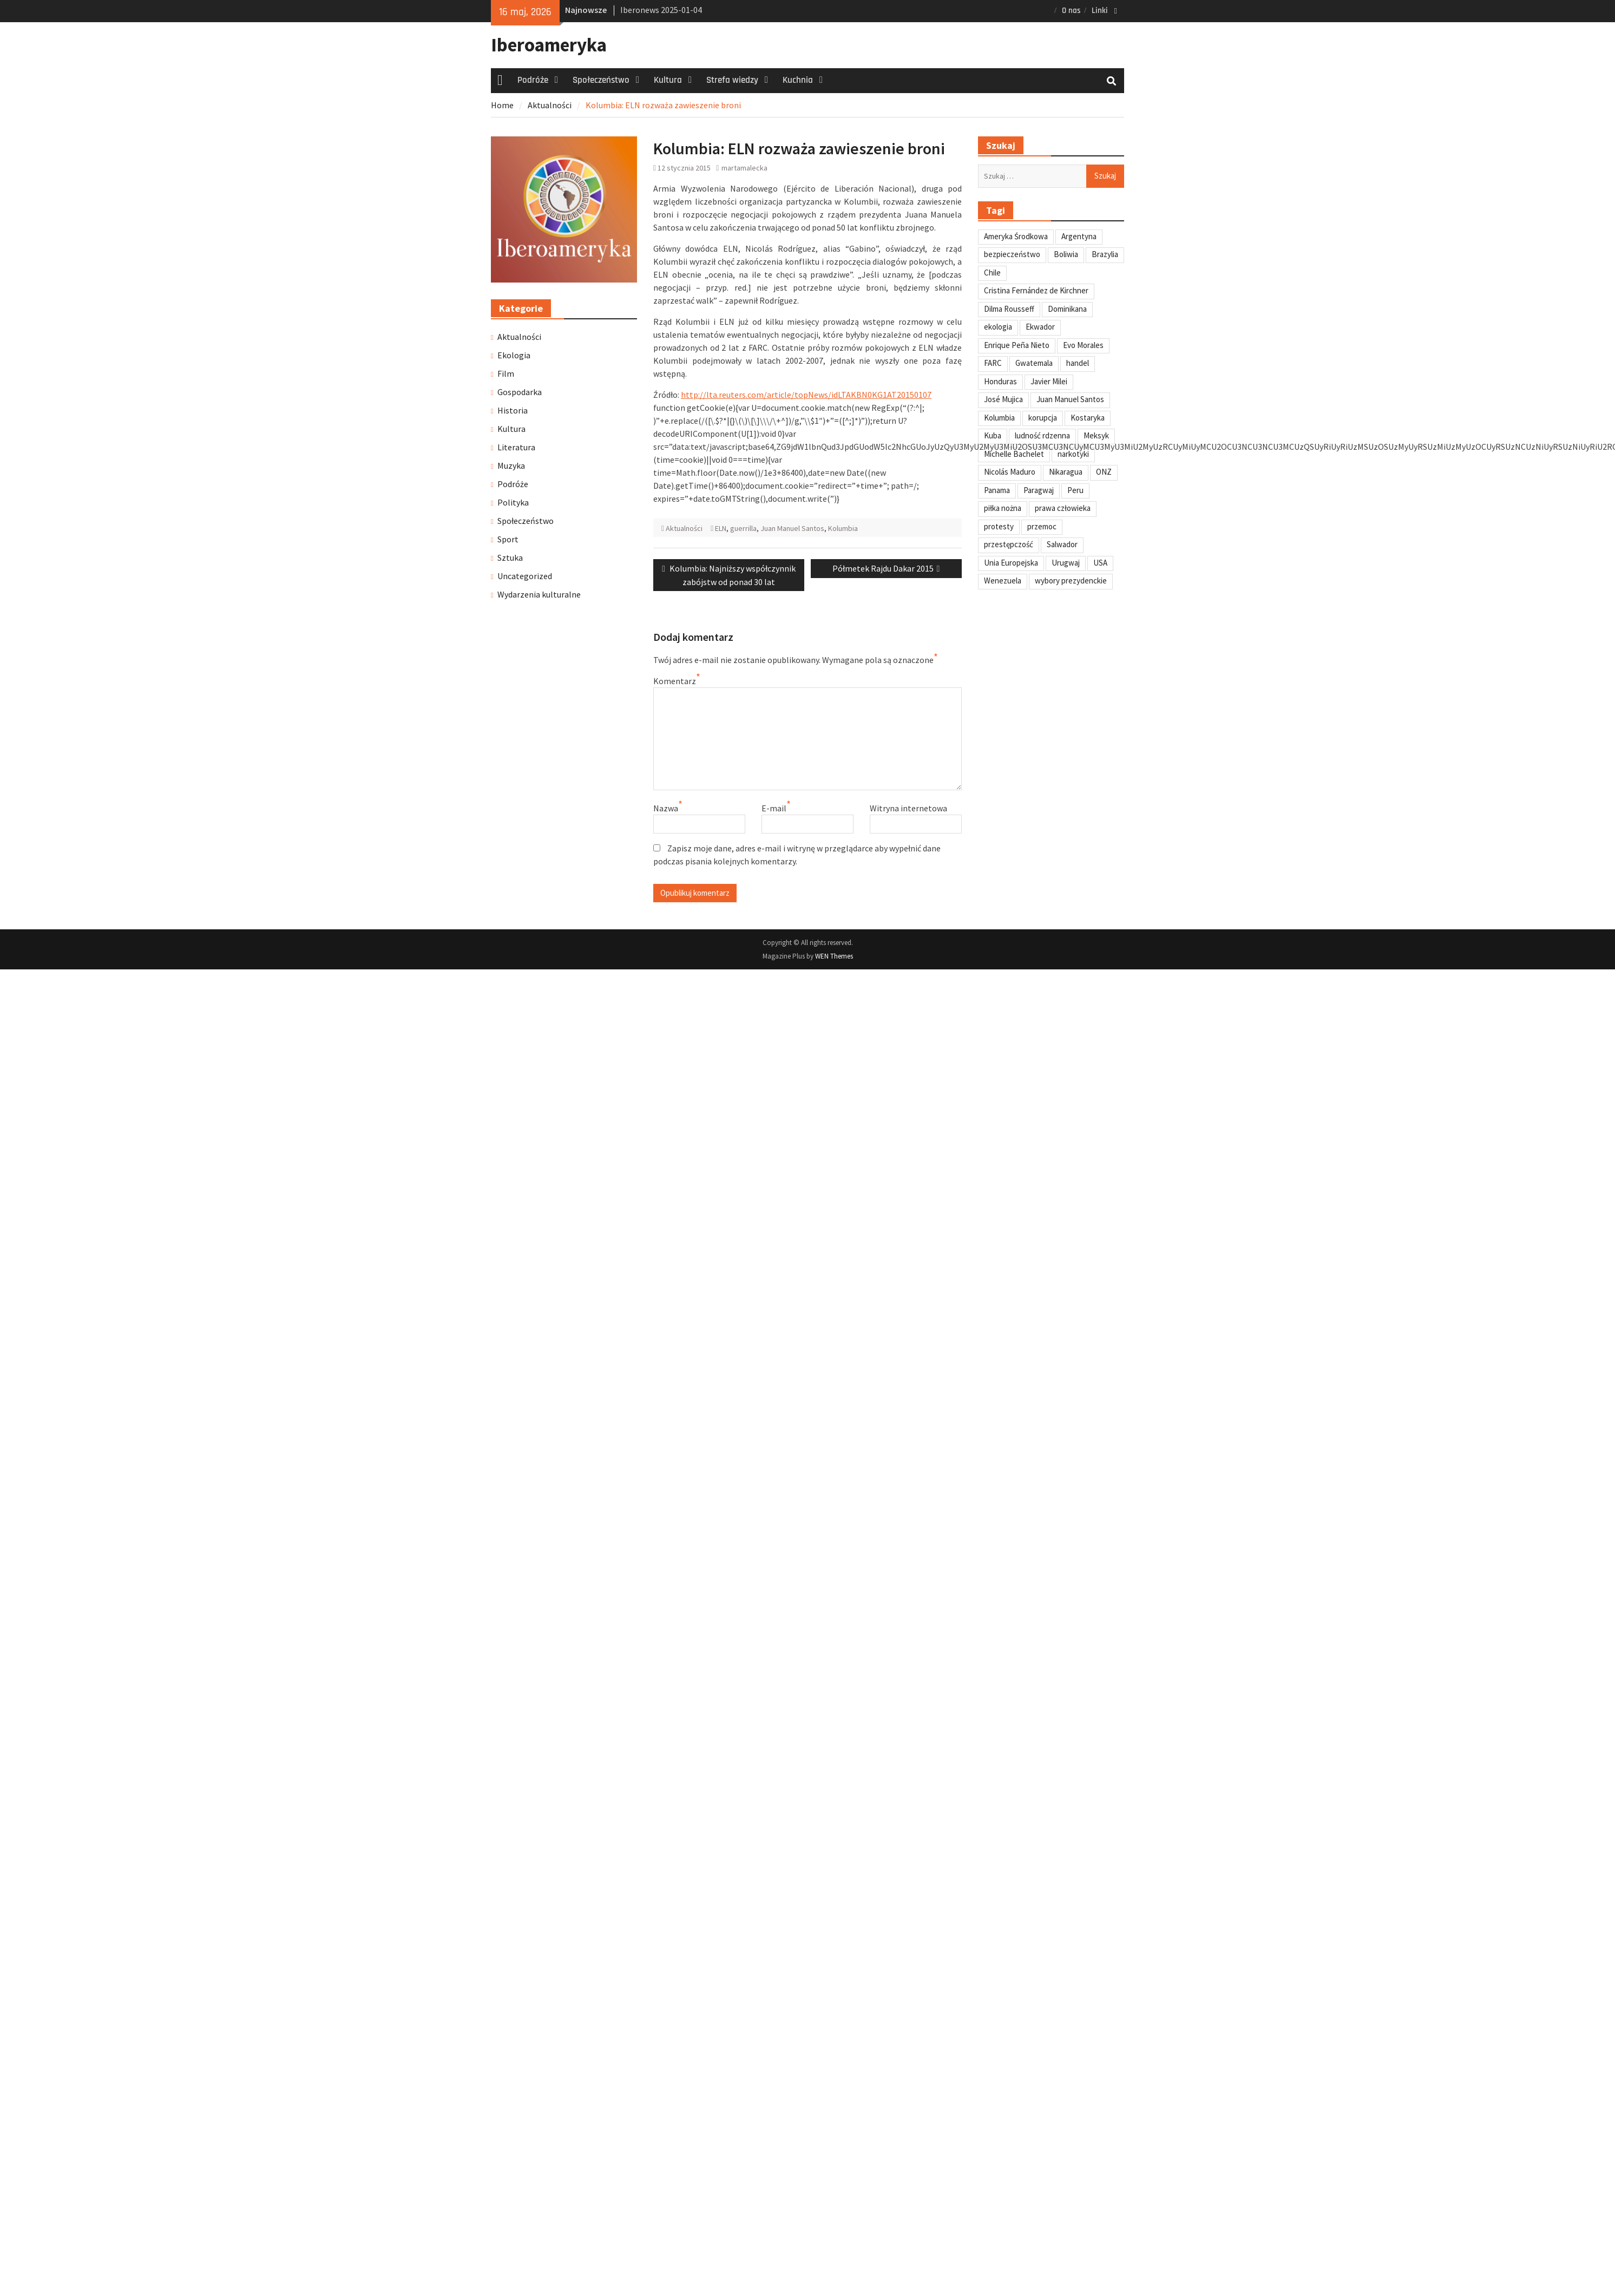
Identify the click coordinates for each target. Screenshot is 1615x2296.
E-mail (773, 808)
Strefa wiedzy (732, 80)
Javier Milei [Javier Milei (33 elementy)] (1048, 381)
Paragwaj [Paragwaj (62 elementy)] (1038, 490)
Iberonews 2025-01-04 (661, 9)
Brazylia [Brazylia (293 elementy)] (1105, 254)
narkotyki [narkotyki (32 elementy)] (1073, 454)
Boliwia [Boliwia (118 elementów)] (1066, 254)
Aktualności (684, 528)
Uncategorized (524, 575)
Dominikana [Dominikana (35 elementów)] (1067, 309)
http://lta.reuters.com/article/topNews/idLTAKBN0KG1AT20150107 (806, 394)
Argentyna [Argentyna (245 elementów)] (1079, 236)
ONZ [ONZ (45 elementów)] (1104, 472)
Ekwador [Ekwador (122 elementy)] (1040, 327)
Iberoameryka (549, 45)
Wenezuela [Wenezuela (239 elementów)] (1002, 580)
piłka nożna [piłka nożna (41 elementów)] (1002, 508)
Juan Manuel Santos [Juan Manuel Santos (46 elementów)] (1070, 399)
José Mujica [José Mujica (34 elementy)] (1003, 399)
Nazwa (665, 808)
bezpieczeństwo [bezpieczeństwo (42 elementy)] (1012, 254)
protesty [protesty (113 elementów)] (999, 526)
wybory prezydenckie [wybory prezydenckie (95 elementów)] (1071, 580)
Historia (512, 410)
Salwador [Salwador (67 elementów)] (1062, 544)
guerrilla (743, 528)
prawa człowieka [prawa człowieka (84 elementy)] (1063, 508)
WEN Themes (834, 956)
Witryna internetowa (908, 808)
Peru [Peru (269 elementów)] (1075, 490)
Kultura (668, 80)
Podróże (532, 80)
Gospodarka (519, 391)
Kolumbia (843, 528)
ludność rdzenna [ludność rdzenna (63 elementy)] (1042, 435)
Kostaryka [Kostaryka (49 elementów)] (1088, 417)
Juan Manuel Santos (792, 528)
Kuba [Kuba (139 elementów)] (992, 435)
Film (505, 373)
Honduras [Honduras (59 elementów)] (1000, 381)
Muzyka (511, 465)
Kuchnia (798, 80)
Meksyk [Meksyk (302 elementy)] (1096, 435)
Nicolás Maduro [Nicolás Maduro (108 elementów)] (1009, 472)
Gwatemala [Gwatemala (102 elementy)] (1034, 363)
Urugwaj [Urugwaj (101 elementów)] (1066, 562)
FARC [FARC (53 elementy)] (993, 363)
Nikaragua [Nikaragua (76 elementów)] (1065, 472)
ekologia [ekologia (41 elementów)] (998, 327)
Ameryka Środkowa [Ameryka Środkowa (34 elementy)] (1016, 236)
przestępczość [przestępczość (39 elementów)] (1008, 544)
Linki (1100, 10)
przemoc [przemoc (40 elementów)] (1041, 526)
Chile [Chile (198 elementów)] (992, 272)
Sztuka (510, 557)
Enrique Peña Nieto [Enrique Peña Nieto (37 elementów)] (1016, 345)
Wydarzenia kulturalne (539, 594)
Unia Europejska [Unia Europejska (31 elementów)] (1011, 562)
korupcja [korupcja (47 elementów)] (1042, 417)
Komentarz (674, 680)
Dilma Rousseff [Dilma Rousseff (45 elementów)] (1009, 309)
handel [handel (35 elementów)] (1077, 363)
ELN (720, 528)
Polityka (513, 502)
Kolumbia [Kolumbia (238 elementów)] (999, 417)
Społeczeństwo (601, 80)
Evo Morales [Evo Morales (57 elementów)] (1083, 345)
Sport (507, 539)
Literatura (516, 447)
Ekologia (513, 355)
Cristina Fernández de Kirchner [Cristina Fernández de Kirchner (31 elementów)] (1036, 290)
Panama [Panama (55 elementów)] (997, 490)
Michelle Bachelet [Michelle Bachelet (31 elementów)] (1014, 454)
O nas (1071, 10)
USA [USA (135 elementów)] (1100, 562)
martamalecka (744, 168)
